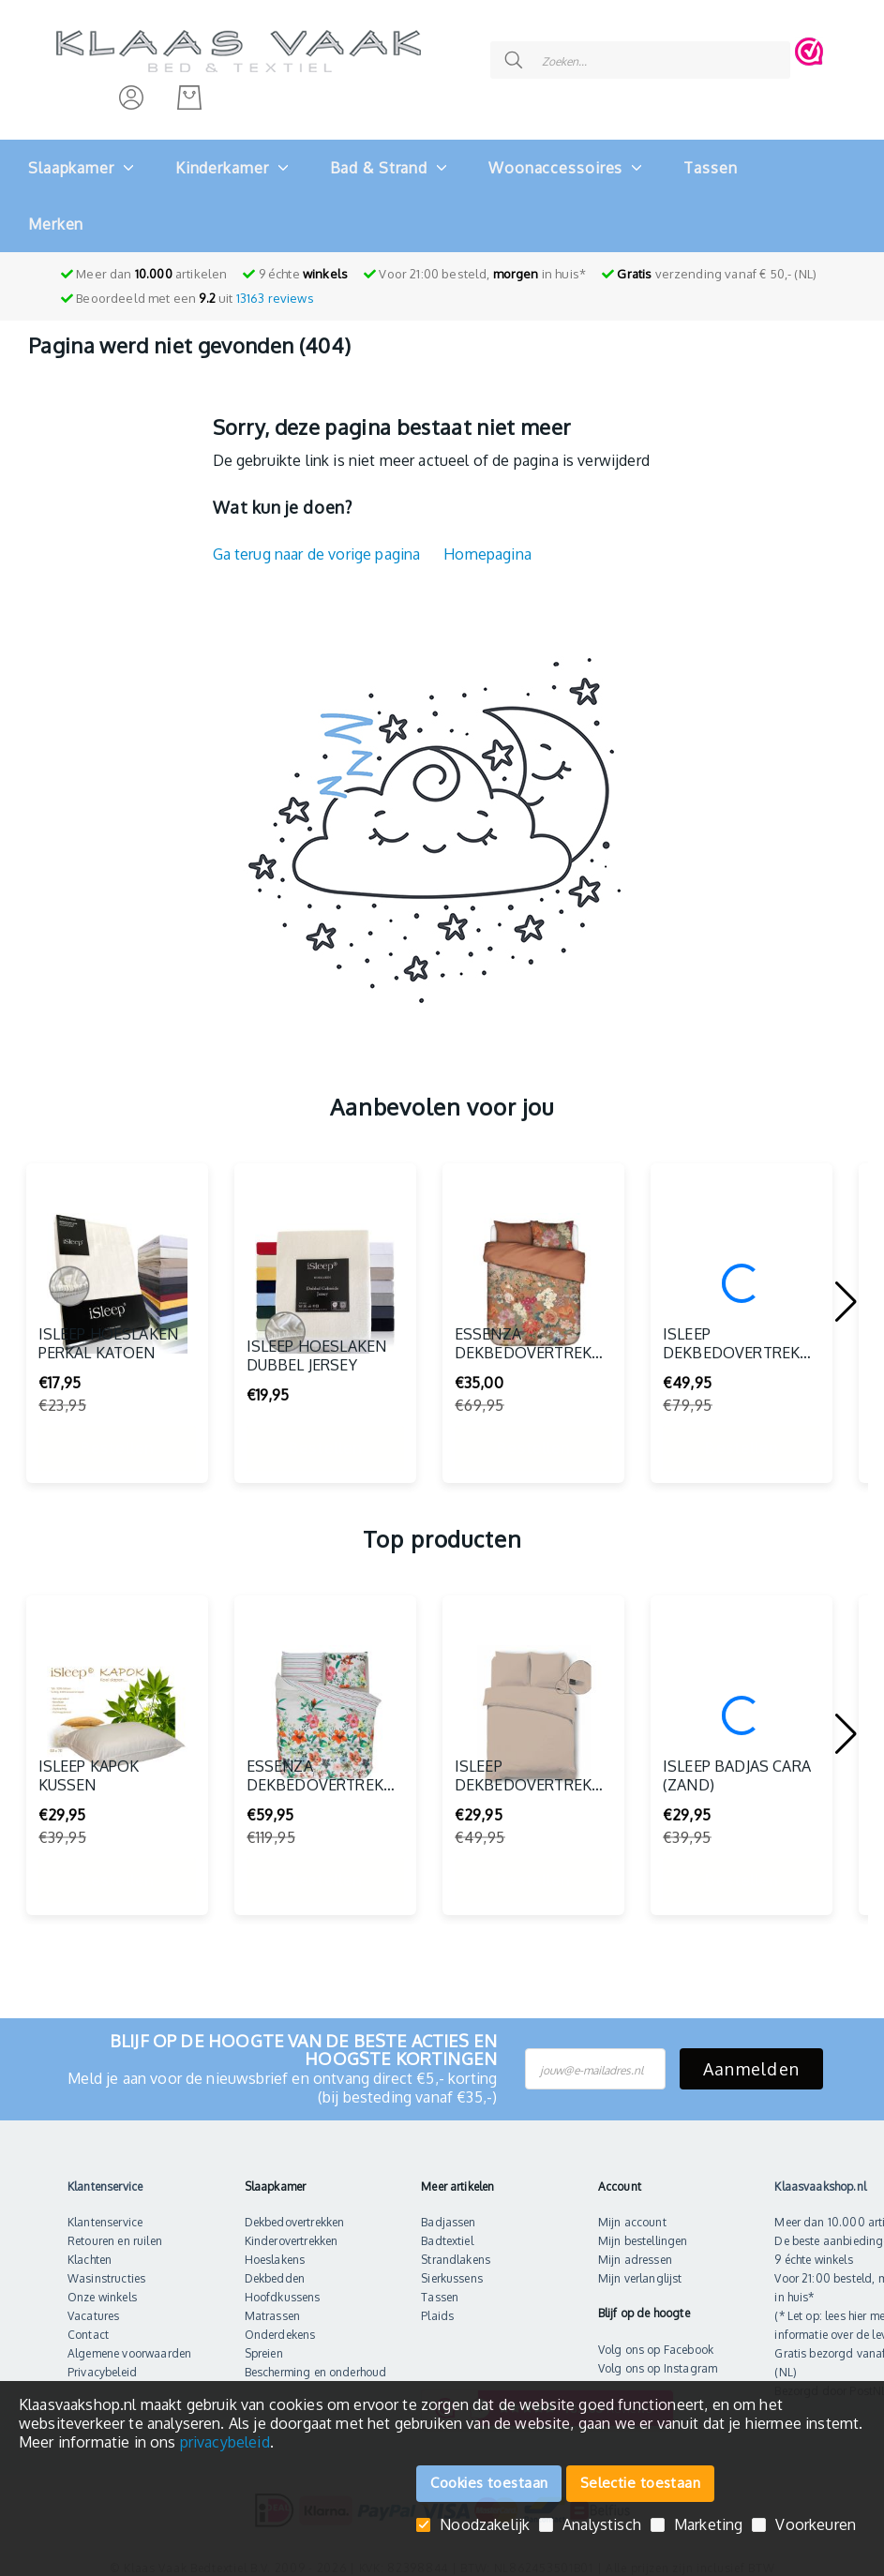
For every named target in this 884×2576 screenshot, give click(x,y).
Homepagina (487, 541)
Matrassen (272, 2303)
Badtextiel (447, 2228)
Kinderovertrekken (291, 2228)
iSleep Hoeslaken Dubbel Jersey (317, 1404)
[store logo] (238, 44)
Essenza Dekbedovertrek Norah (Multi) (523, 1392)
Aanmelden (751, 2055)
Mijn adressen (635, 2246)
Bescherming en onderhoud (316, 2359)
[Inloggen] (131, 83)
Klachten (89, 2246)
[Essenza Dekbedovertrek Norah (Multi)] (533, 1270)
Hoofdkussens (283, 2284)
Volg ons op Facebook (655, 2336)
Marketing (708, 2525)
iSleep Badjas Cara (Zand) (737, 1824)
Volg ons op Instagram (657, 2355)
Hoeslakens (275, 2246)
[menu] (442, 183)
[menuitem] (71, 155)
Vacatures (93, 2303)
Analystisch (601, 2525)
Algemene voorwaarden (129, 2340)
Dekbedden (275, 2265)
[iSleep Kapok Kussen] (117, 1702)
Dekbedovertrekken (295, 2209)
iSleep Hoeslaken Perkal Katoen (108, 1392)
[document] (442, 2423)
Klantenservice (104, 2209)
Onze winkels (102, 2284)
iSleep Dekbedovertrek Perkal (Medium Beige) (523, 1824)
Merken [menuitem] (55, 211)
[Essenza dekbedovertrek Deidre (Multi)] (325, 1702)
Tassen (439, 2284)
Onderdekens (280, 2321)
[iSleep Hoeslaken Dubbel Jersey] (325, 1270)
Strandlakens (455, 2246)
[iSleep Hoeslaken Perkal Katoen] (117, 1270)
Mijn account (632, 2209)
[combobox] (612, 45)
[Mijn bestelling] (189, 84)
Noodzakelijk (485, 2525)
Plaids (437, 2303)
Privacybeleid (102, 2359)
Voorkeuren (815, 2525)
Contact (88, 2321)
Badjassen (448, 2209)
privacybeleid (225, 2442)
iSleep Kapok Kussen (89, 1824)
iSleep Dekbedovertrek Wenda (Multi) (731, 1392)
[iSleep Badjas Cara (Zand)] (741, 1702)
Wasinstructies (106, 2265)
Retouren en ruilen (114, 2228)
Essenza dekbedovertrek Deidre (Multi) (315, 1824)
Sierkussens (452, 2265)
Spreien (264, 2340)
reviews (275, 284)
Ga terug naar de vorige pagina (317, 541)
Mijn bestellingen (643, 2228)
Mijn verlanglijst (640, 2265)
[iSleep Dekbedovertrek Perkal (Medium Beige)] (533, 1702)
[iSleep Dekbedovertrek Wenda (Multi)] (741, 1270)
